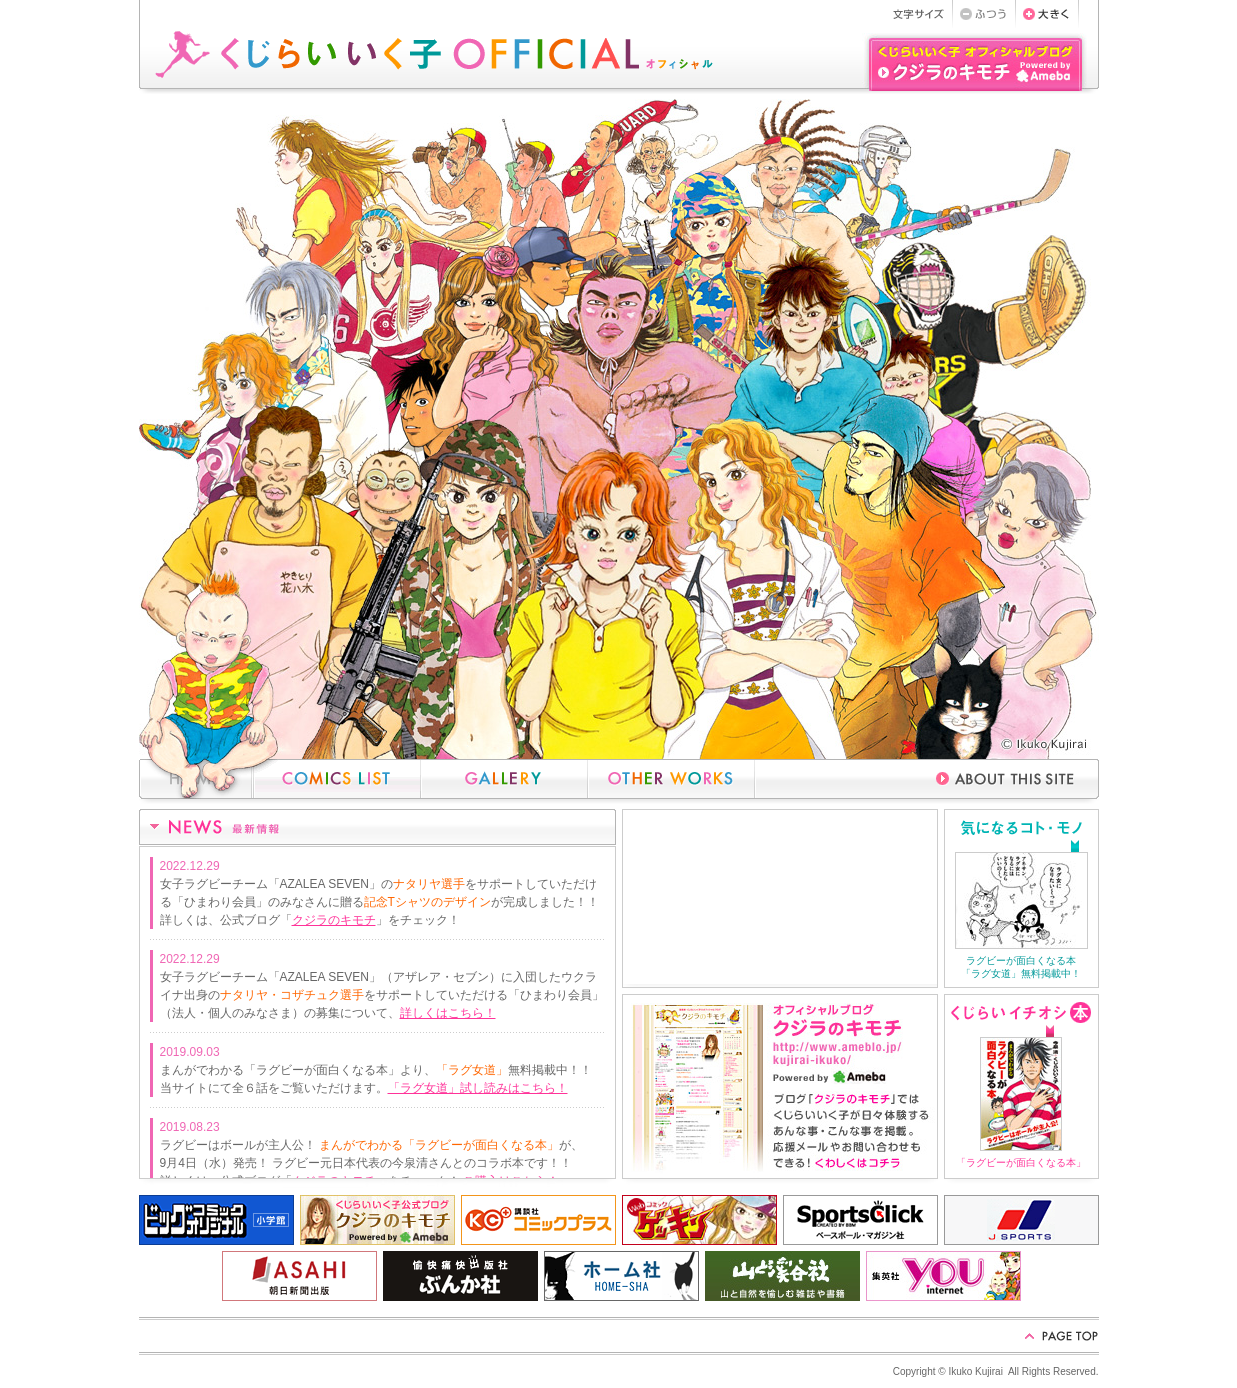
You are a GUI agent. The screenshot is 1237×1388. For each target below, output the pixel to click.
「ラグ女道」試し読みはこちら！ (478, 1088)
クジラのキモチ (334, 920)
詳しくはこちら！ (448, 1013)
